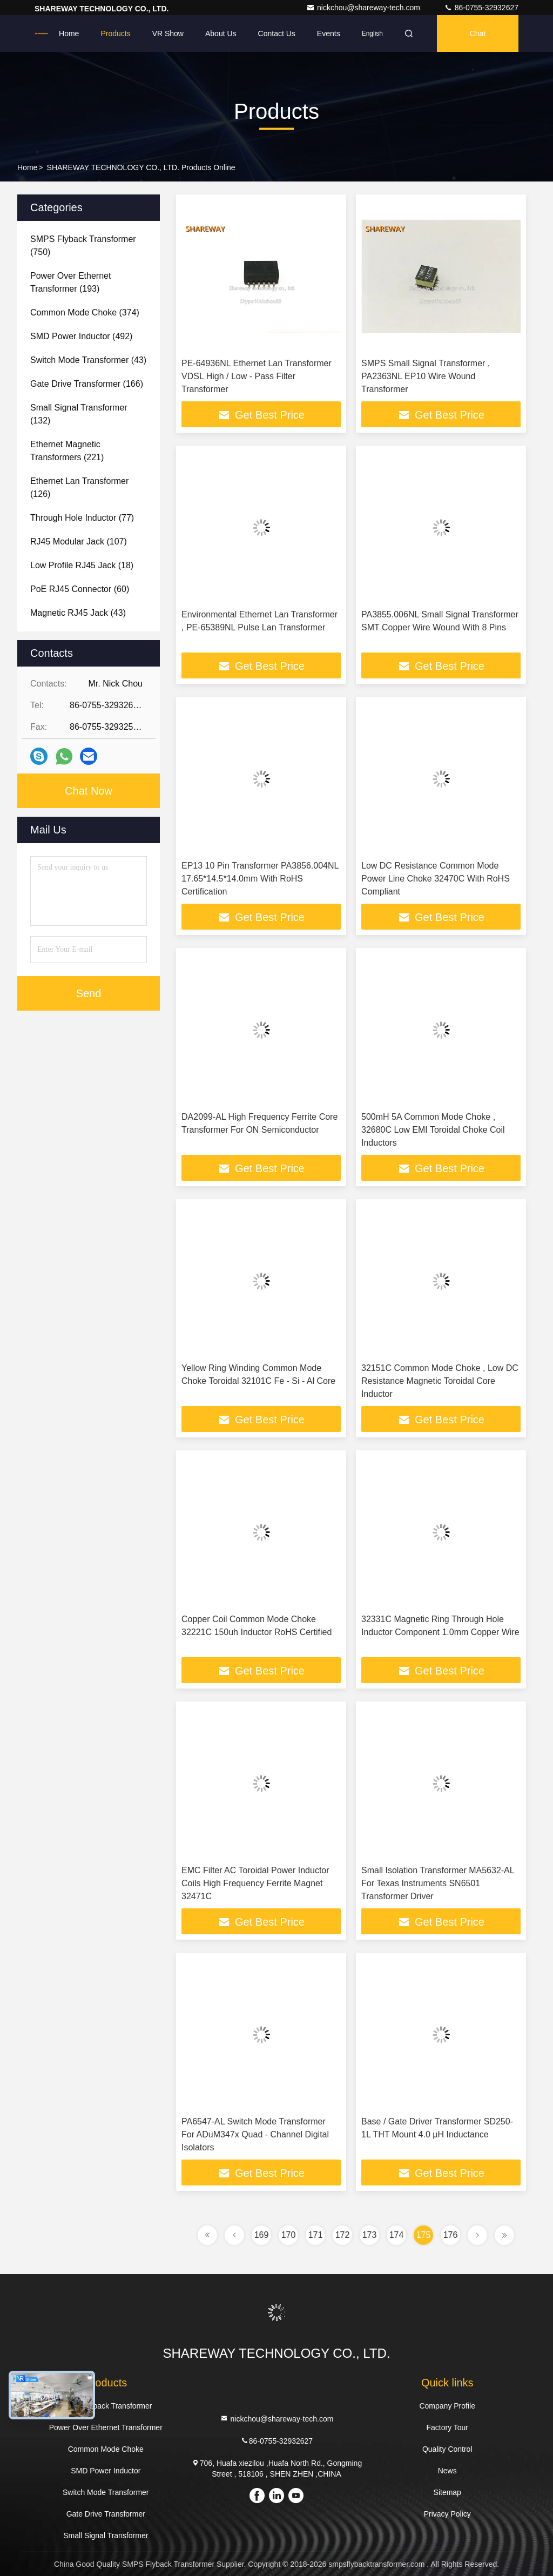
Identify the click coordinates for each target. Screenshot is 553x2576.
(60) (79, 589)
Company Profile (447, 2406)
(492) (81, 336)
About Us (221, 33)
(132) (78, 414)
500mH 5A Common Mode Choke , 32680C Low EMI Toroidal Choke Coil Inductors (433, 1129)
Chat (478, 33)
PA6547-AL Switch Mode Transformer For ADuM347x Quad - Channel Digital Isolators (255, 2134)
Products (115, 33)
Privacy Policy (447, 2514)
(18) (81, 565)
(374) (84, 312)
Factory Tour (447, 2427)
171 (315, 2234)
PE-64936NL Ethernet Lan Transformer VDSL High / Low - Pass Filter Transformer (256, 376)
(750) (83, 245)
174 (396, 2234)
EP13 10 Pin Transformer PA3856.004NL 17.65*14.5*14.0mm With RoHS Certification (260, 878)
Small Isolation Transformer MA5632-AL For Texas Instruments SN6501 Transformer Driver (437, 1883)
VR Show (168, 33)
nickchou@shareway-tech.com (364, 7)
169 (261, 2234)
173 (369, 2234)
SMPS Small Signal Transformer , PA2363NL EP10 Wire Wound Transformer (425, 376)
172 (342, 2234)
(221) (67, 451)
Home (69, 33)
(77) (82, 517)
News (447, 2470)
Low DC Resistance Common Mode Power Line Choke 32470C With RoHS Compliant (435, 878)
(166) (86, 383)
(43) (88, 360)
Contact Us (276, 33)
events (328, 33)
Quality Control (447, 2449)
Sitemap (447, 2492)
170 (288, 2234)
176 (450, 2234)
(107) (78, 541)
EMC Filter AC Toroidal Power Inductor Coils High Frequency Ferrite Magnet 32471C (255, 1883)
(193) (70, 282)
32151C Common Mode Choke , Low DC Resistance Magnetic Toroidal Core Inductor (439, 1380)
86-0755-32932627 (481, 7)
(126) (79, 487)
